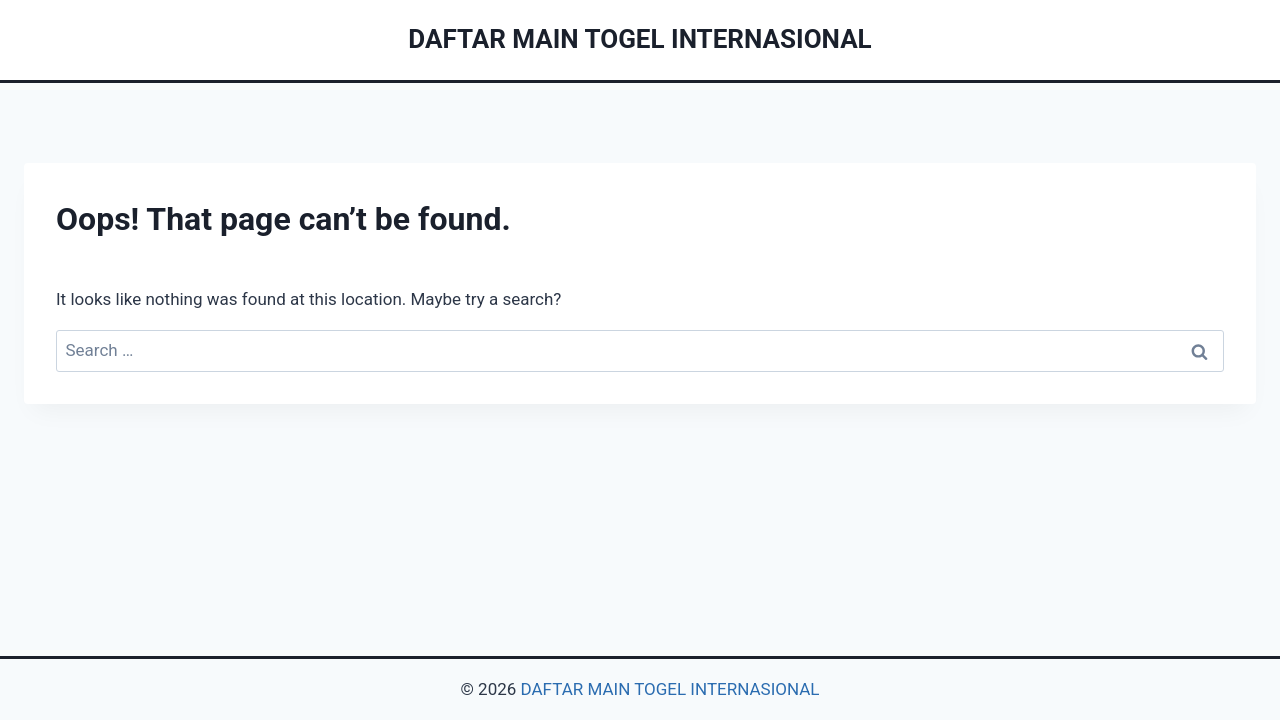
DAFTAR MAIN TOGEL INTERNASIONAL (670, 689)
